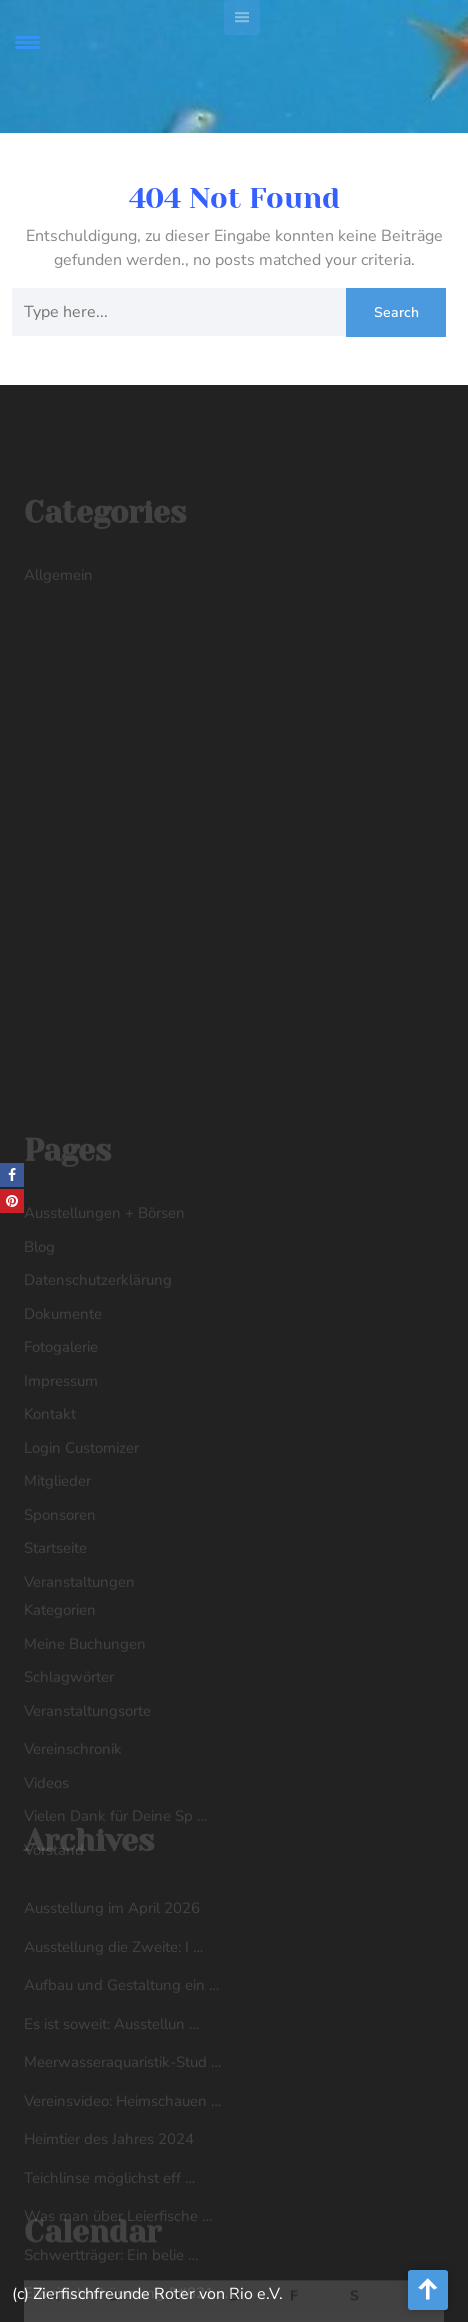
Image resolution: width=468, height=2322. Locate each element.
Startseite (55, 1646)
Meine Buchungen (85, 1742)
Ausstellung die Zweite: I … (113, 2038)
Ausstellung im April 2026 (112, 1999)
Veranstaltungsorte (87, 1809)
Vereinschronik (73, 1847)
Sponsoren (60, 1613)
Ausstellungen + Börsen (104, 1311)
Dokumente (63, 1412)
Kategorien (60, 1708)
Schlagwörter (69, 1775)
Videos (46, 1881)
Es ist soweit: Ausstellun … (111, 2115)
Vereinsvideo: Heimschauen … (122, 2192)
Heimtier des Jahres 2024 (109, 2230)
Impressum (61, 1479)
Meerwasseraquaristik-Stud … (122, 2153)
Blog (39, 1345)
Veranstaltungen (79, 1680)
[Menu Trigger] (27, 42)
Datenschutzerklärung (98, 1378)
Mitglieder (57, 1579)
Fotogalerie (61, 1445)
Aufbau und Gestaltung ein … (121, 2076)
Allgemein (58, 587)
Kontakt (50, 1512)
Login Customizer (81, 1546)
